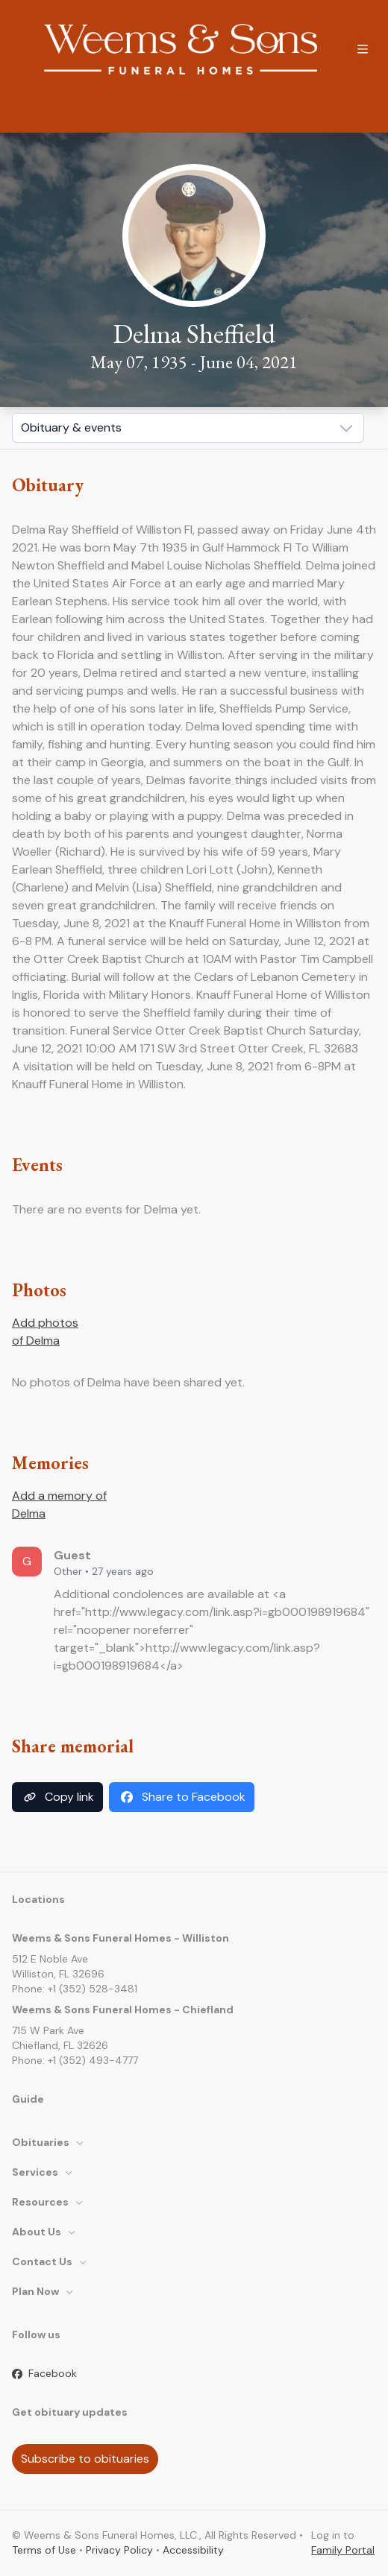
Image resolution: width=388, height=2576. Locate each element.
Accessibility (193, 2550)
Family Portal (343, 2550)
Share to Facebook (181, 1797)
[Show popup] (188, 428)
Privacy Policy (119, 2550)
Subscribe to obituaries (85, 2458)
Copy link (57, 1797)
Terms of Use (44, 2550)
